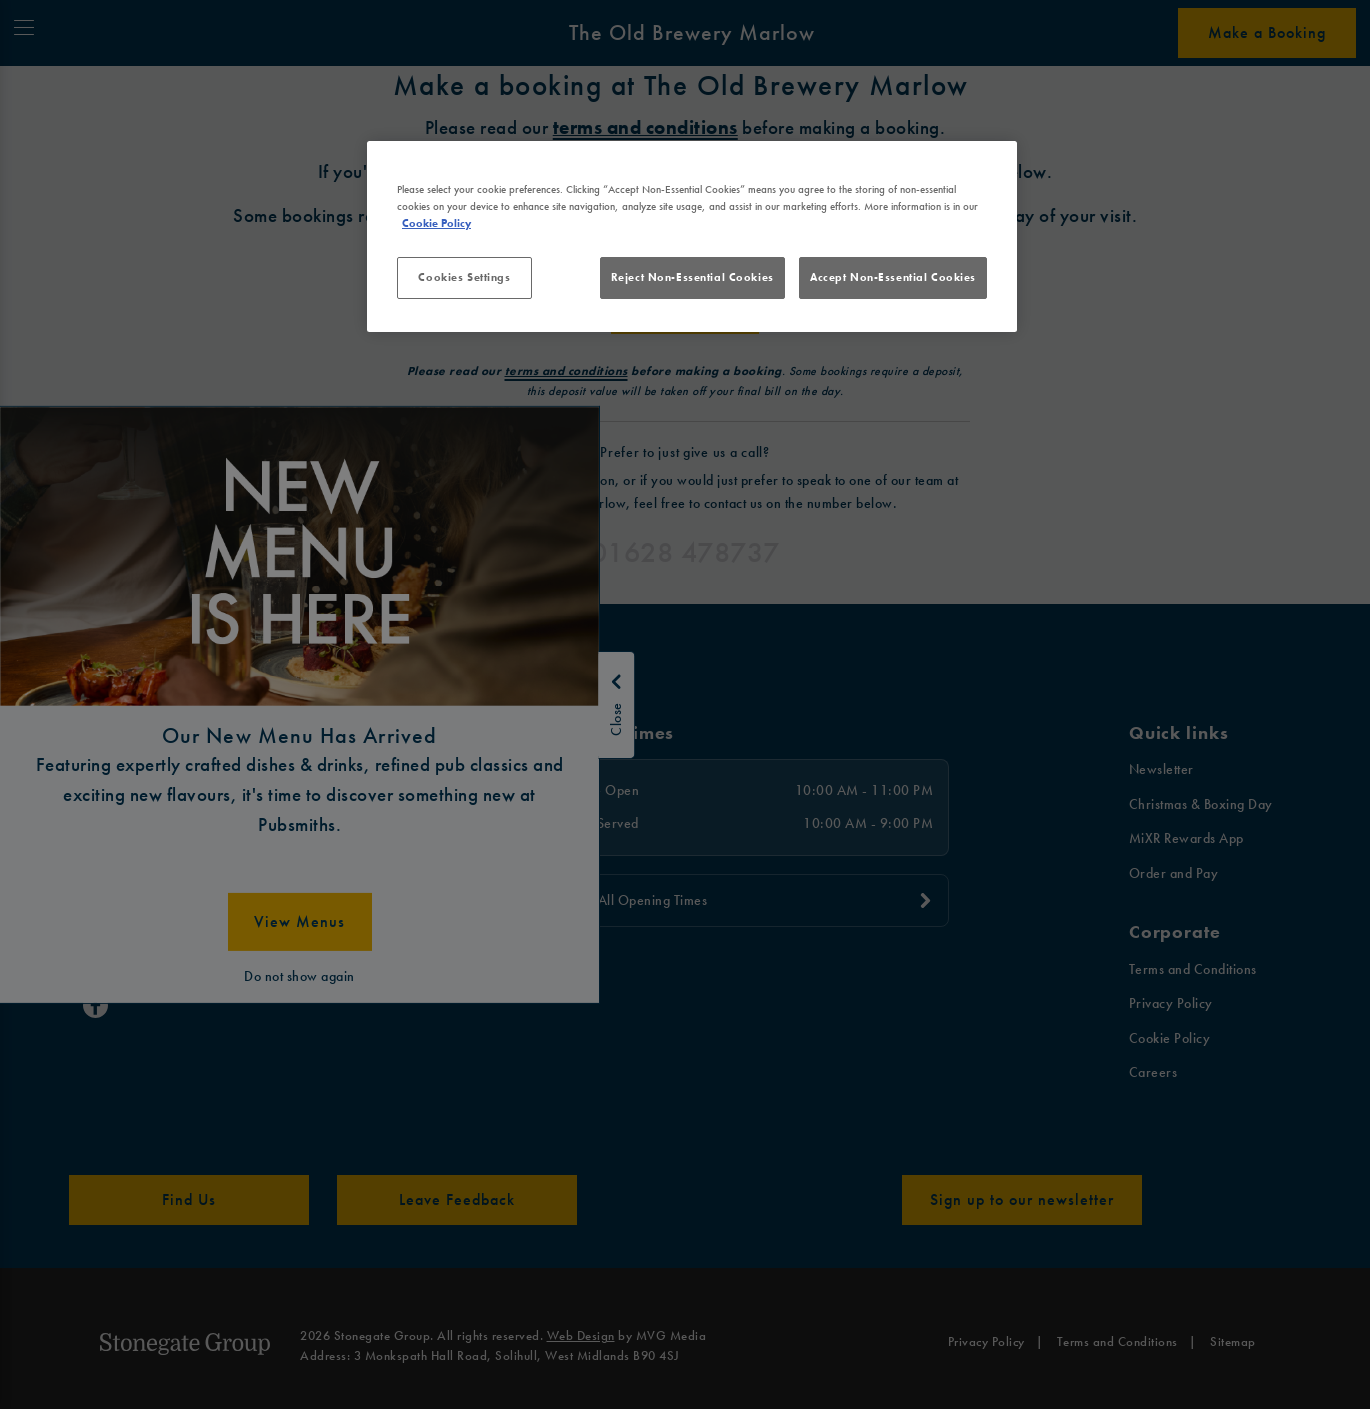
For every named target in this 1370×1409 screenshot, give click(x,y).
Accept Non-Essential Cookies (893, 277)
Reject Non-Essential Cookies (692, 277)
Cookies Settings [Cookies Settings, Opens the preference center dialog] (464, 277)
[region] (692, 237)
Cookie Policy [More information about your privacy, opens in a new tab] (436, 223)
